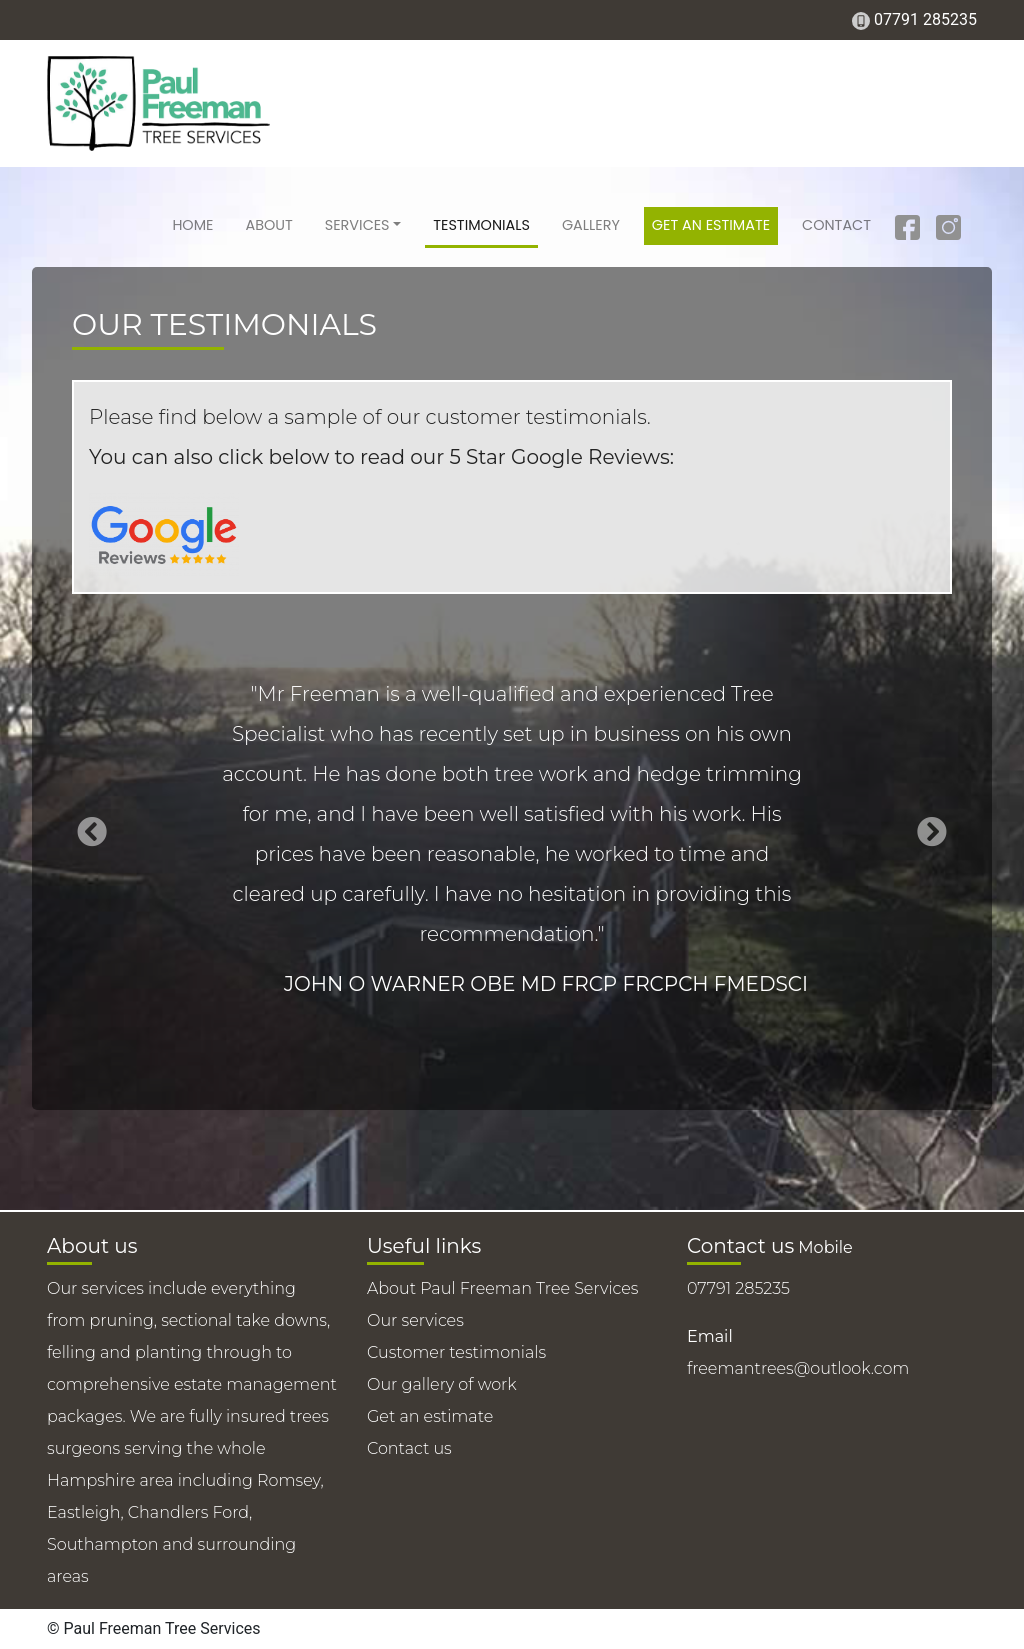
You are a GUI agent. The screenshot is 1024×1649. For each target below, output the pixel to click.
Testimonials (481, 225)
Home (192, 225)
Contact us (409, 1448)
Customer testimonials (456, 1352)
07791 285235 (925, 19)
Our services (415, 1320)
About (268, 225)
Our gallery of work (442, 1384)
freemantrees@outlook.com (798, 1368)
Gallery (591, 225)
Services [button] (357, 225)
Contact (836, 225)
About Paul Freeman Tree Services (503, 1288)
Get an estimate (711, 225)
